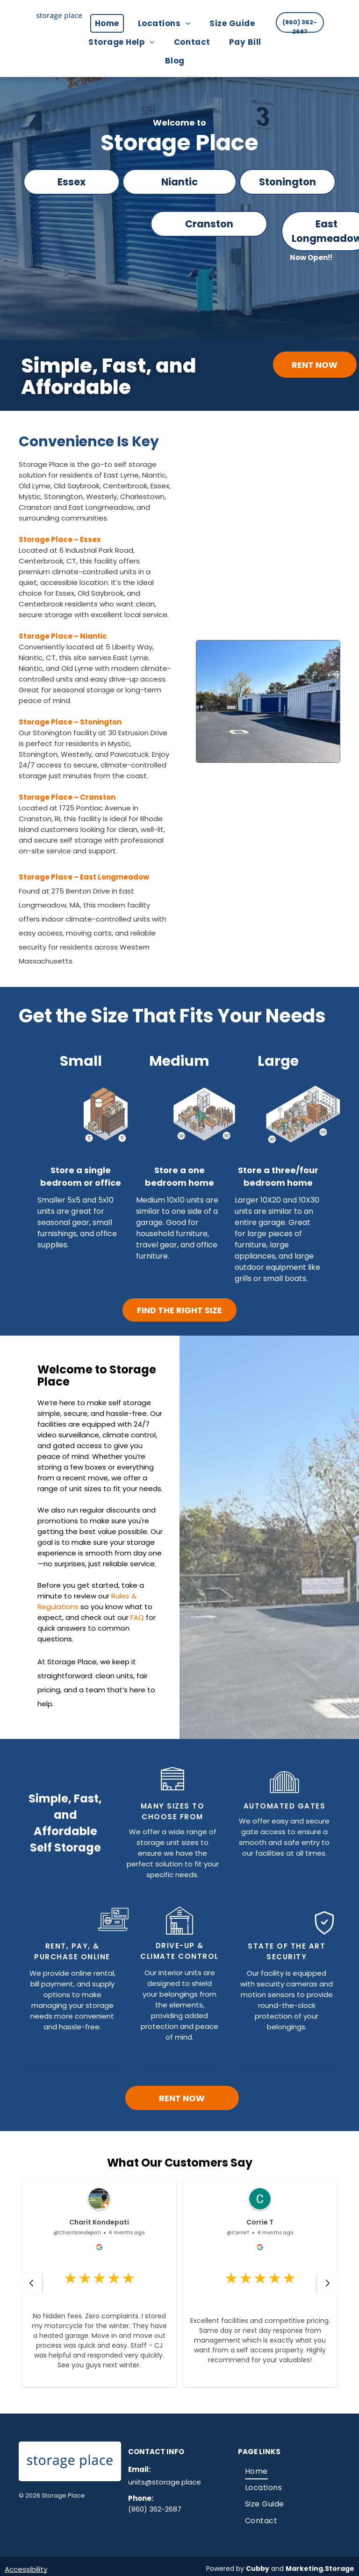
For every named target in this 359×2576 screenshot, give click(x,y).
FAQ (137, 1617)
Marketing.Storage (320, 2568)
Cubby (257, 2568)
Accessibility (26, 2569)
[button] (31, 2283)
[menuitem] (111, 23)
